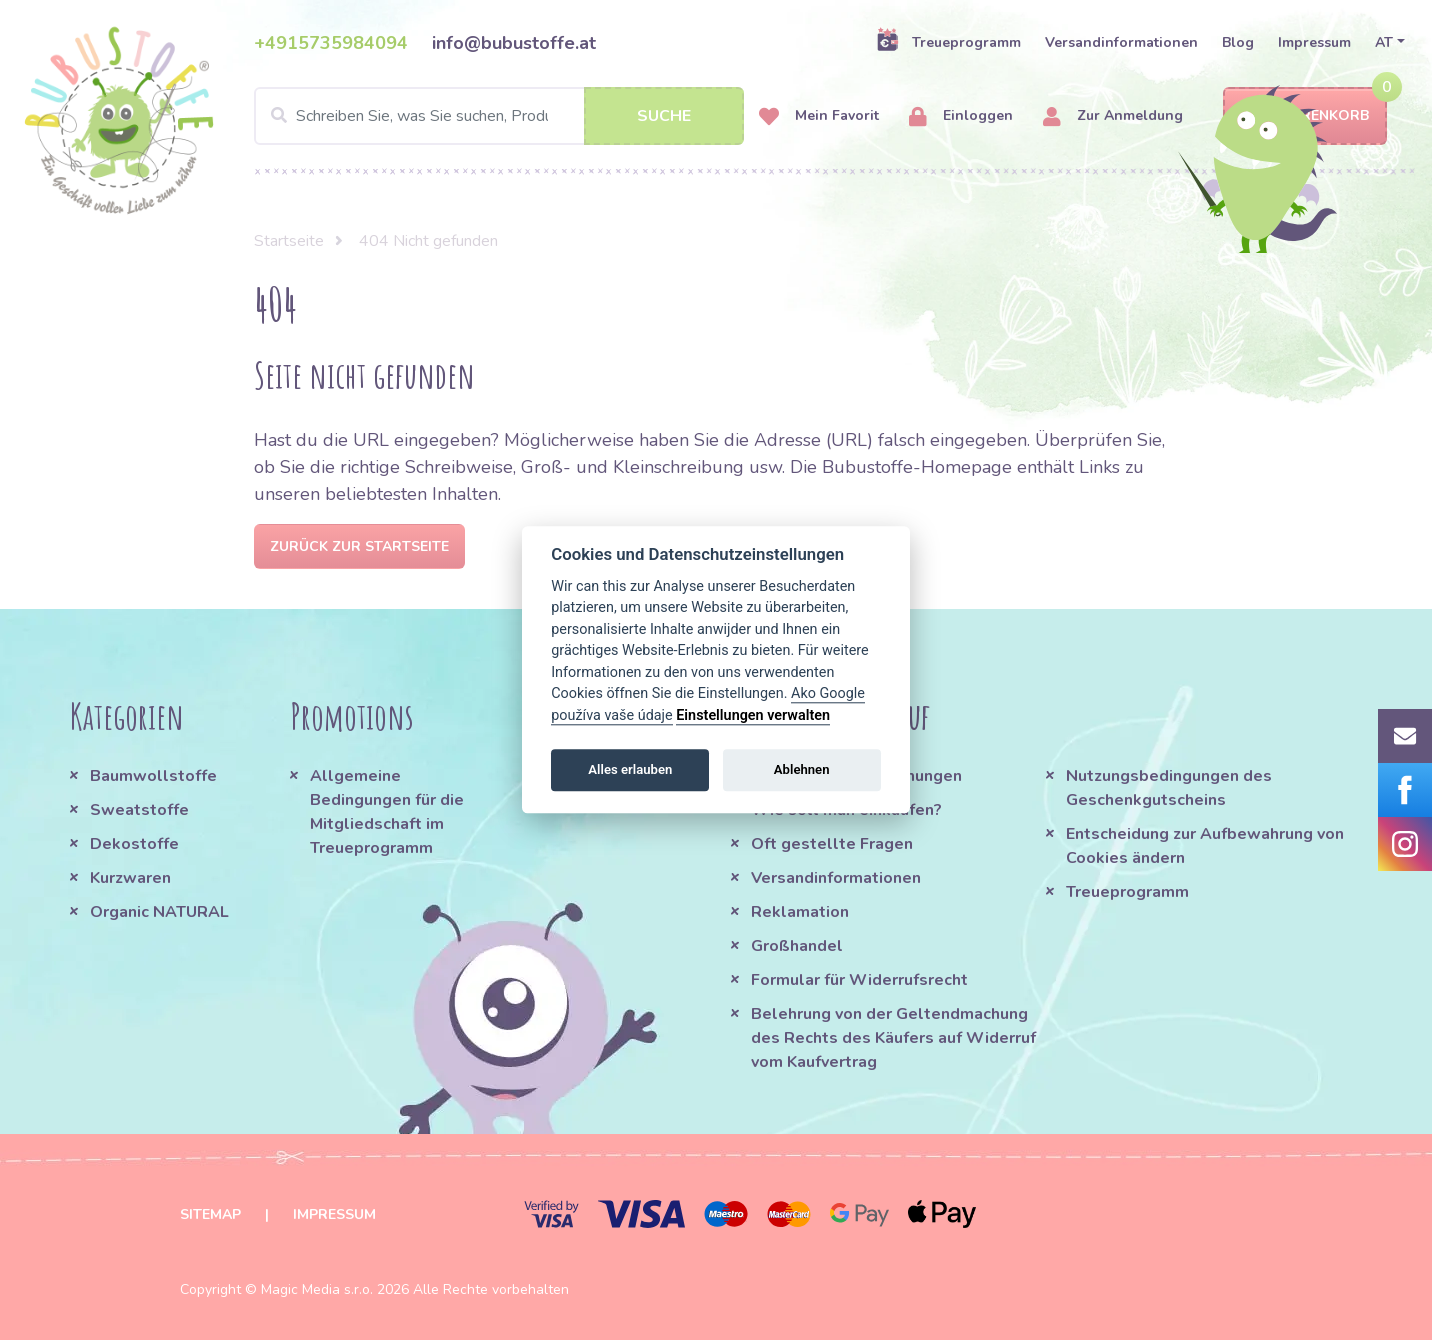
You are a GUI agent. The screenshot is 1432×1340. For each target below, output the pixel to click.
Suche (664, 116)
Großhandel (797, 946)
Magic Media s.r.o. (317, 1289)
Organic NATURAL (159, 912)
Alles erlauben (630, 769)
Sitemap (210, 1214)
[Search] (499, 116)
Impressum (1314, 42)
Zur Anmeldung (1113, 116)
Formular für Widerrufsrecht (859, 980)
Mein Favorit (819, 116)
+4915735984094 (331, 43)
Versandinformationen (1121, 42)
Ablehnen (802, 769)
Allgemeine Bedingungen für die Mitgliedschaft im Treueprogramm (387, 812)
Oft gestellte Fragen (832, 844)
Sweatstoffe (139, 810)
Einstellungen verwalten (753, 715)
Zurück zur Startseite (359, 546)
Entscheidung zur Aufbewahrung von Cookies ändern (1205, 846)
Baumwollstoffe (153, 776)
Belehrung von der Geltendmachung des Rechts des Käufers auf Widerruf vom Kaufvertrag (893, 1038)
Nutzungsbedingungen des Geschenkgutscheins (1169, 788)
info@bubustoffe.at (514, 43)
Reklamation (800, 912)
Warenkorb (1305, 116)
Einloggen (961, 116)
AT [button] (1384, 42)
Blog (1238, 42)
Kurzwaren (132, 878)
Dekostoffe (134, 844)
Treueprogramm (948, 42)
